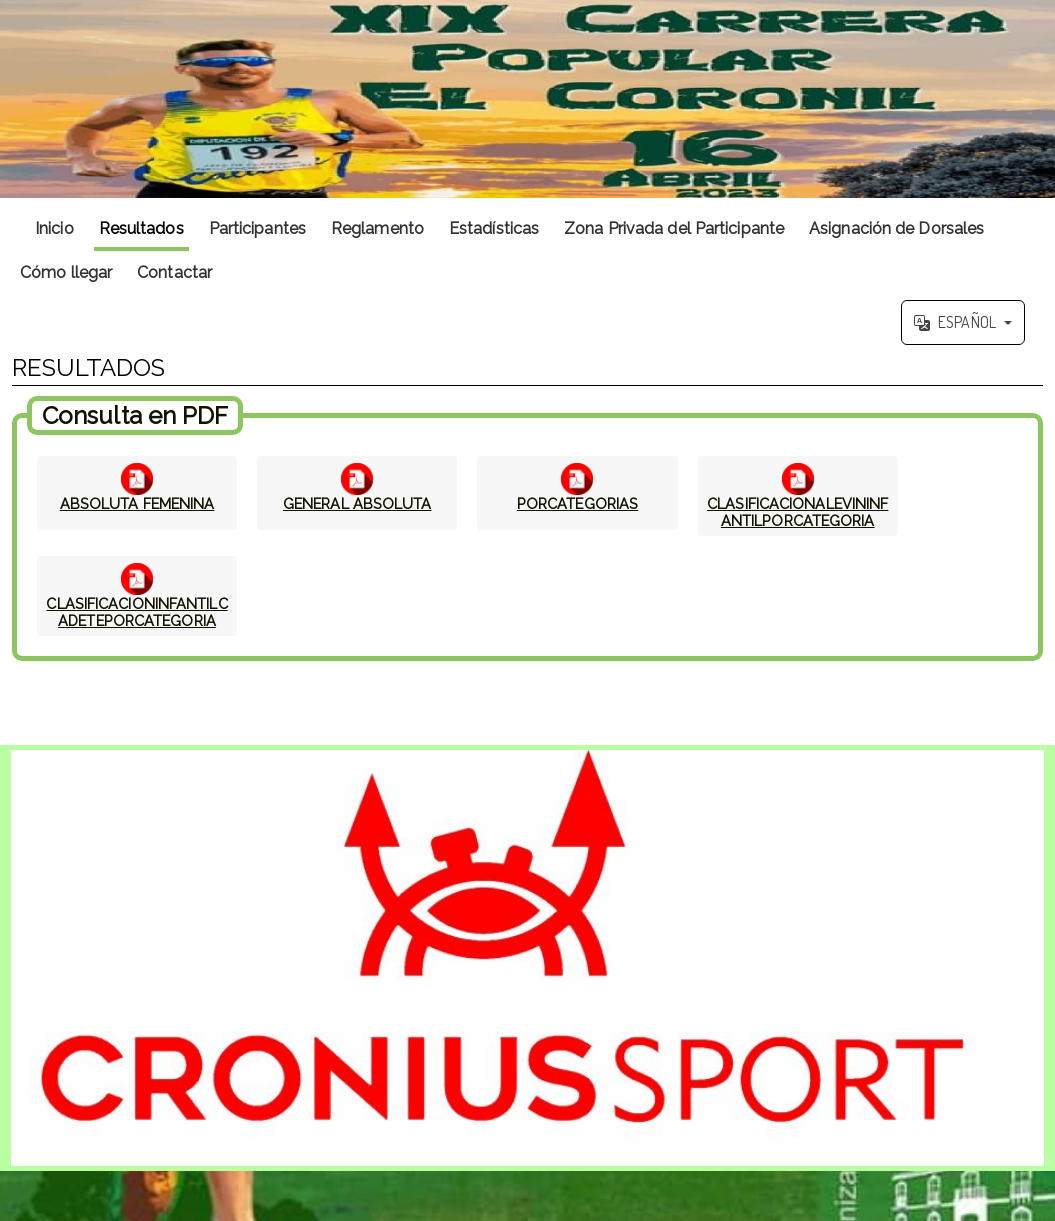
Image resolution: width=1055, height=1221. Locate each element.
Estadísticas (494, 228)
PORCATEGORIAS (577, 503)
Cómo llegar (66, 272)
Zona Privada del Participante (674, 228)
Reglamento (377, 228)
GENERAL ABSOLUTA (357, 503)
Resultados (141, 228)
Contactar (174, 272)
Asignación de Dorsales (896, 228)
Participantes (257, 228)
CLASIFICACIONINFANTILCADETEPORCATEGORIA (136, 612)
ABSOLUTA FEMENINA (137, 503)
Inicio (54, 228)
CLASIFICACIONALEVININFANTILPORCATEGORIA (797, 512)
